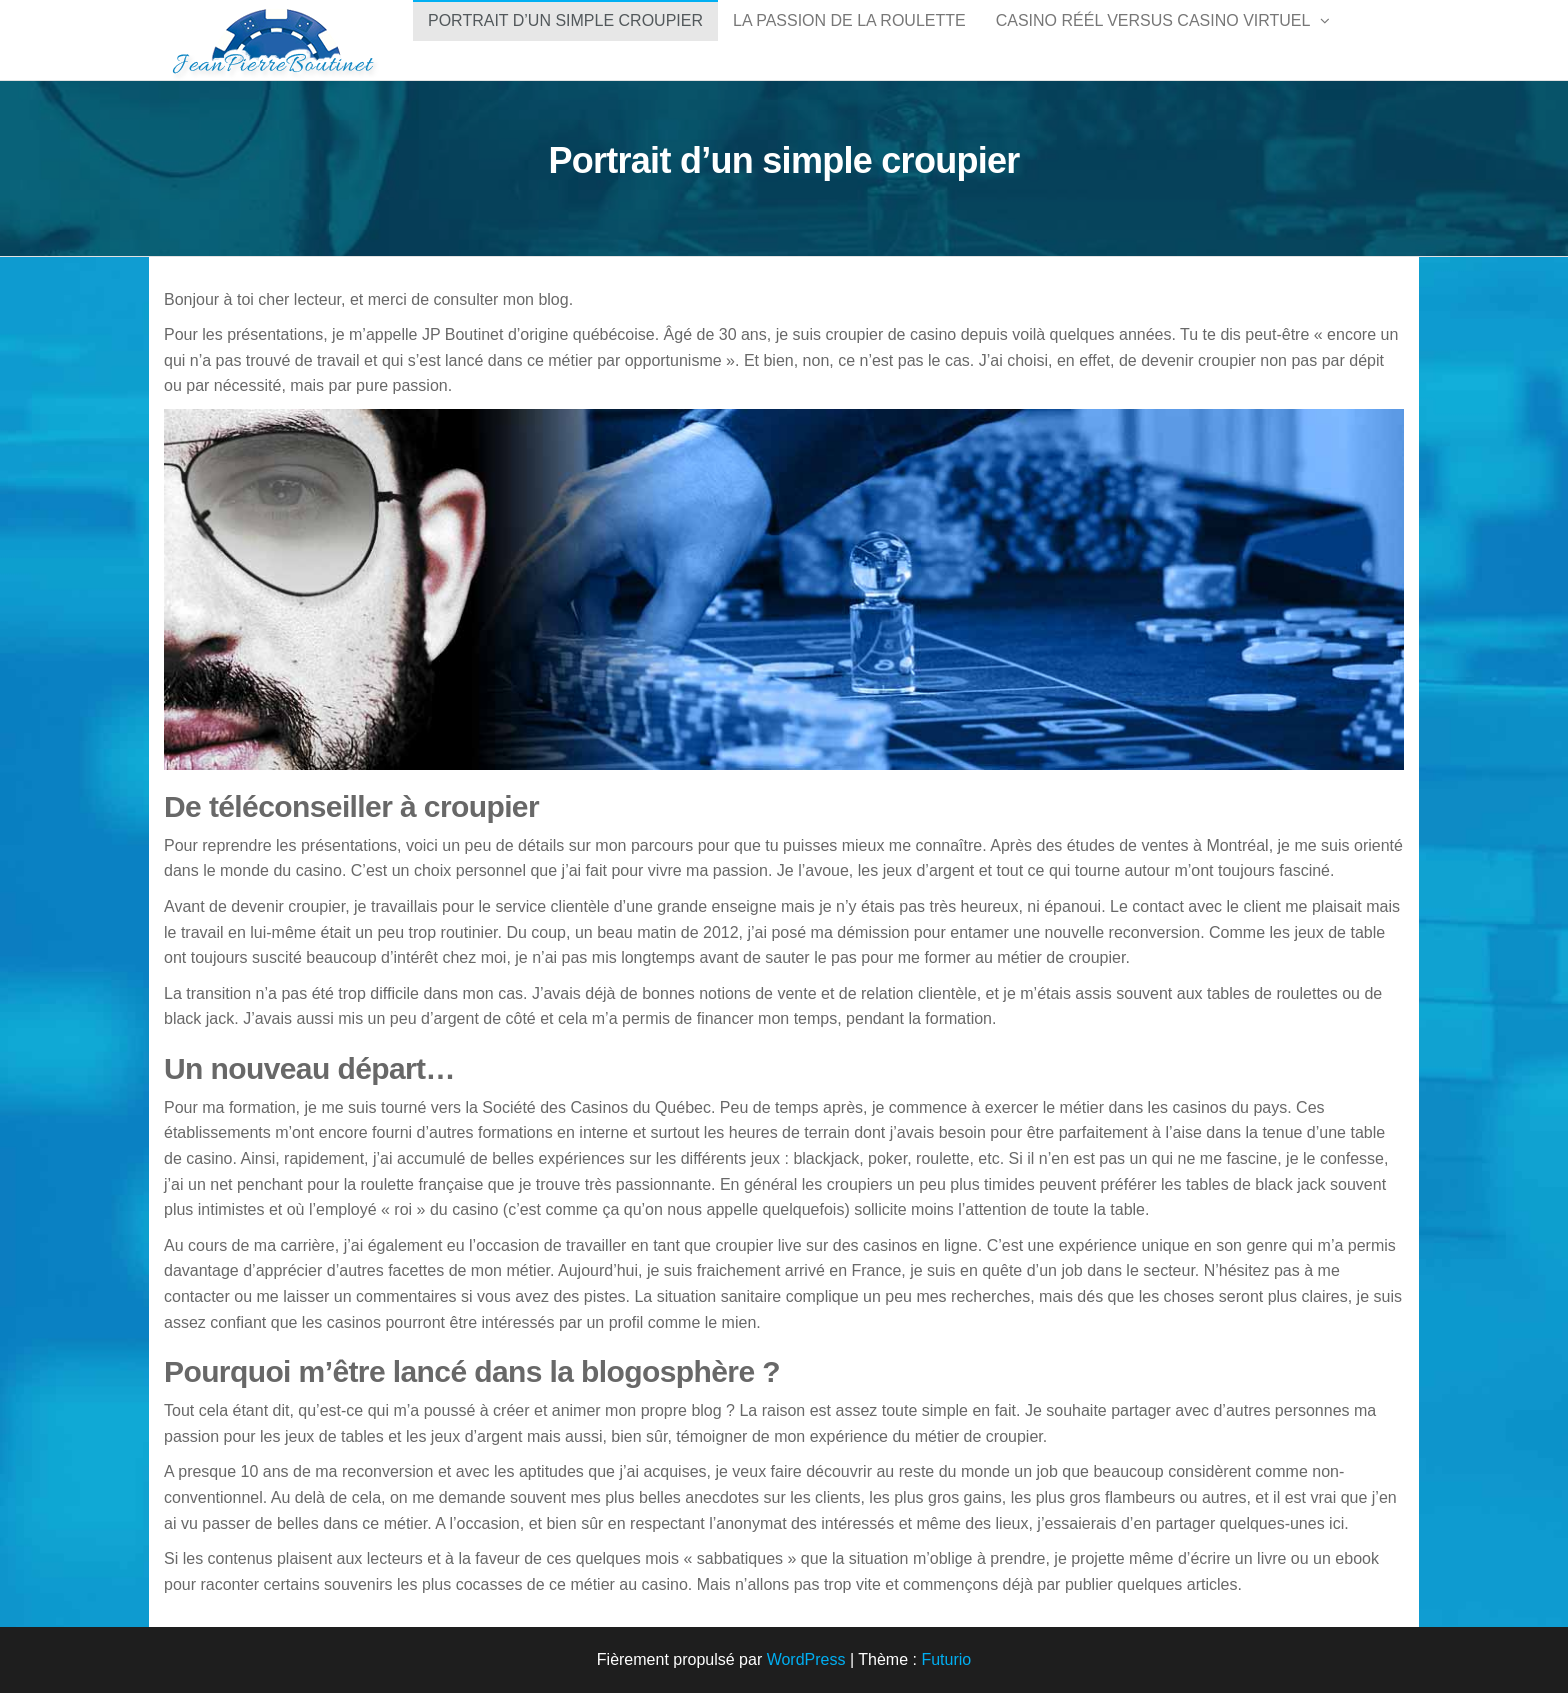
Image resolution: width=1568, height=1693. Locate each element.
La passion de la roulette (849, 39)
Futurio (946, 1659)
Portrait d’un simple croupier (565, 39)
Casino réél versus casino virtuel (1153, 39)
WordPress (806, 1659)
